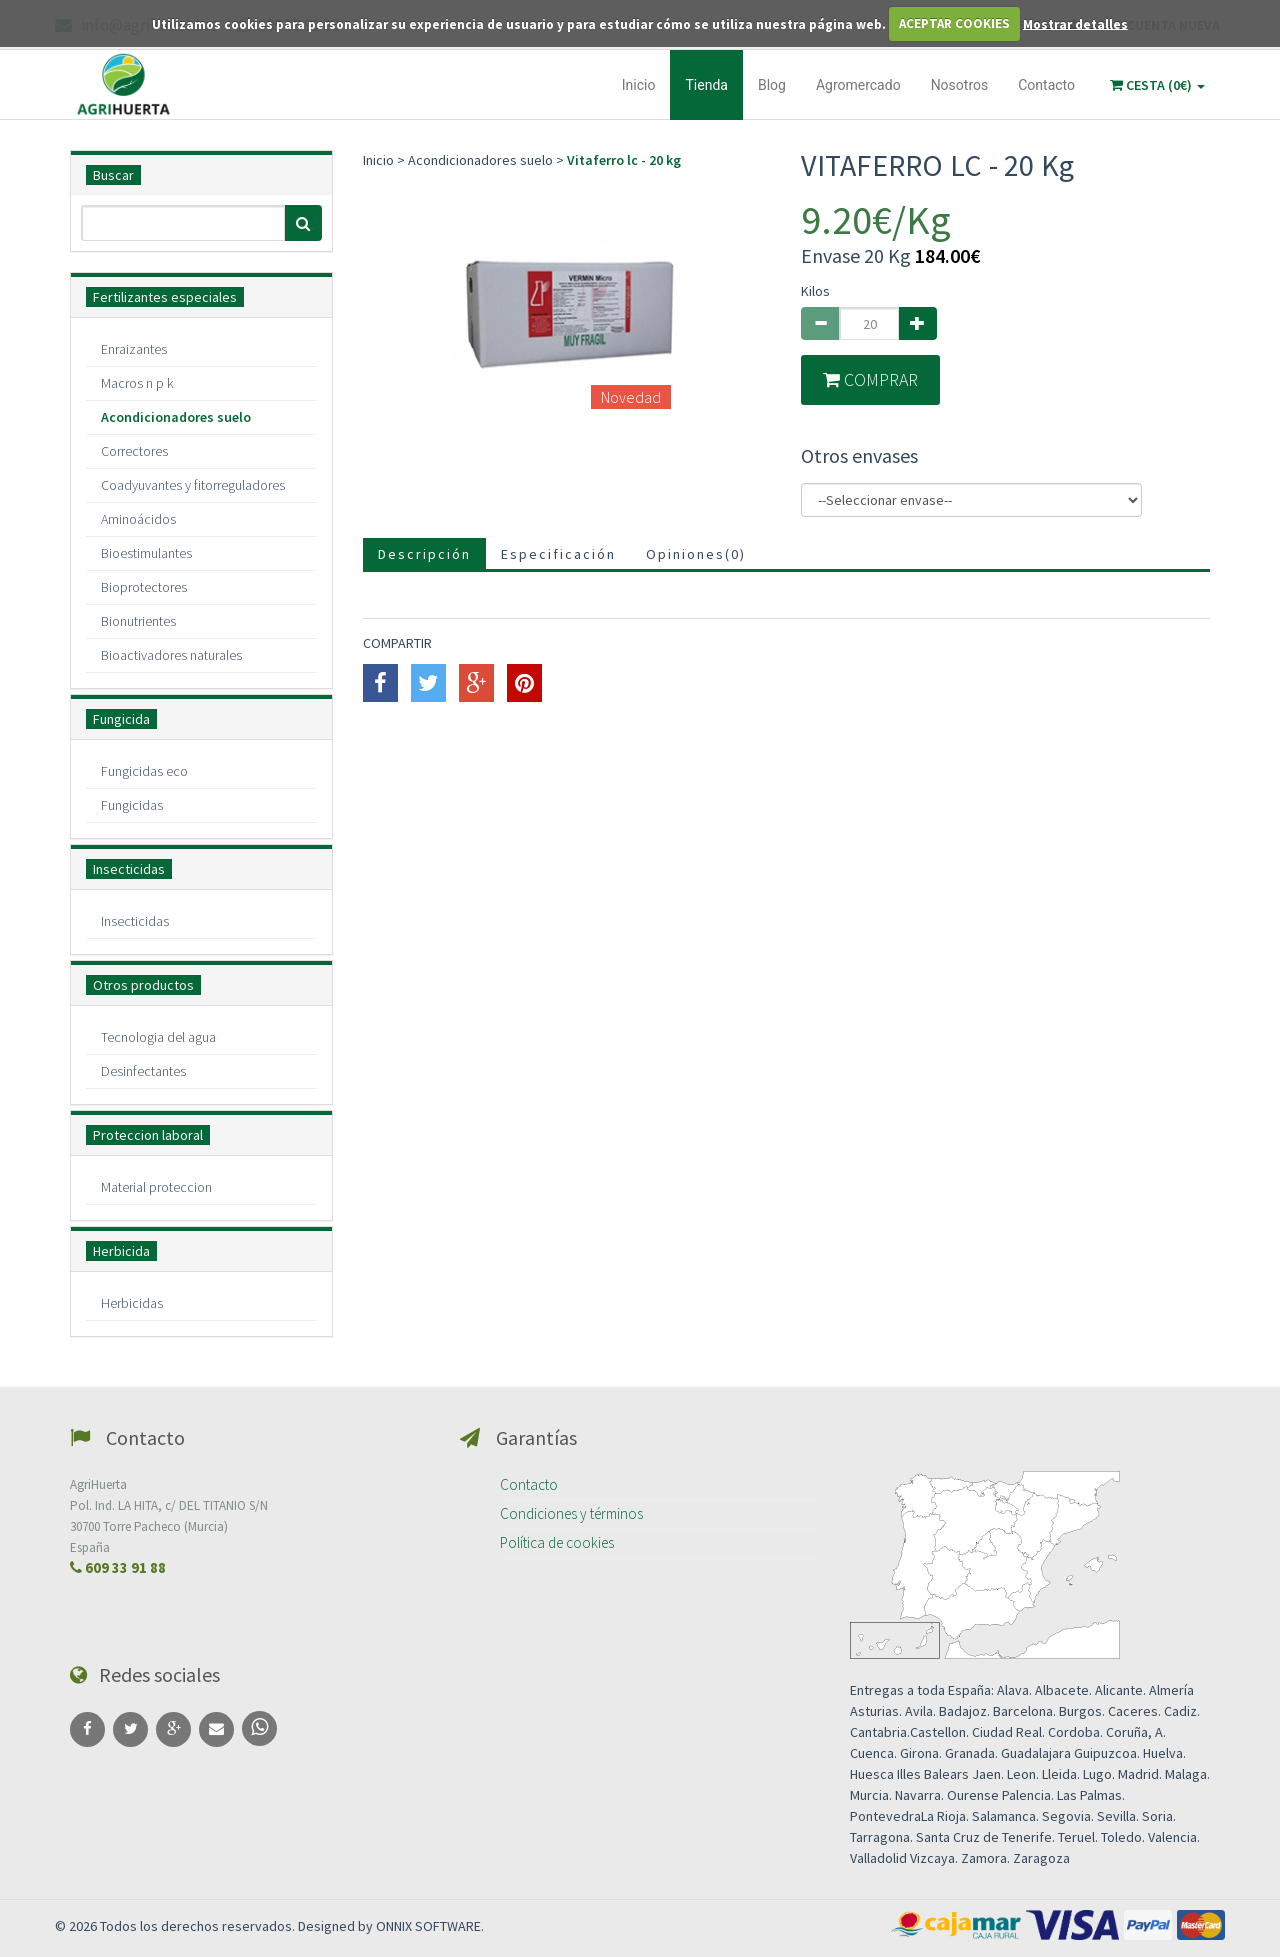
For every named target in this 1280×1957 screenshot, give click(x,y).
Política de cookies (557, 1542)
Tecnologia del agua (158, 1037)
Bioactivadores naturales (171, 655)
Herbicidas (132, 1303)
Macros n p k (137, 383)
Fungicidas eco (144, 771)
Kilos (815, 291)
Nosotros (960, 85)
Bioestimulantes (146, 553)
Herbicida (121, 1251)
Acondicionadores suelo (176, 417)
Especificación (558, 554)
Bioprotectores (144, 587)
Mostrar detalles (1075, 23)
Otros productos (143, 985)
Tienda (706, 85)
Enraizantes (134, 349)
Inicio (639, 85)
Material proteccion (156, 1187)
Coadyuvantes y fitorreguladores (193, 485)
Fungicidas (132, 805)
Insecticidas (129, 869)
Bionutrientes (138, 621)
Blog (772, 85)
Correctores (134, 451)
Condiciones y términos (571, 1513)
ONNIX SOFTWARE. (430, 1926)
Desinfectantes (143, 1071)
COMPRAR (870, 379)
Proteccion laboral (148, 1135)
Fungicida (121, 719)
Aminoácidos (138, 519)
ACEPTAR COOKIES (954, 23)
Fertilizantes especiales (165, 297)
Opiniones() (696, 554)
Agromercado (858, 85)
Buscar (113, 175)
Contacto (1046, 85)
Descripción (424, 554)
